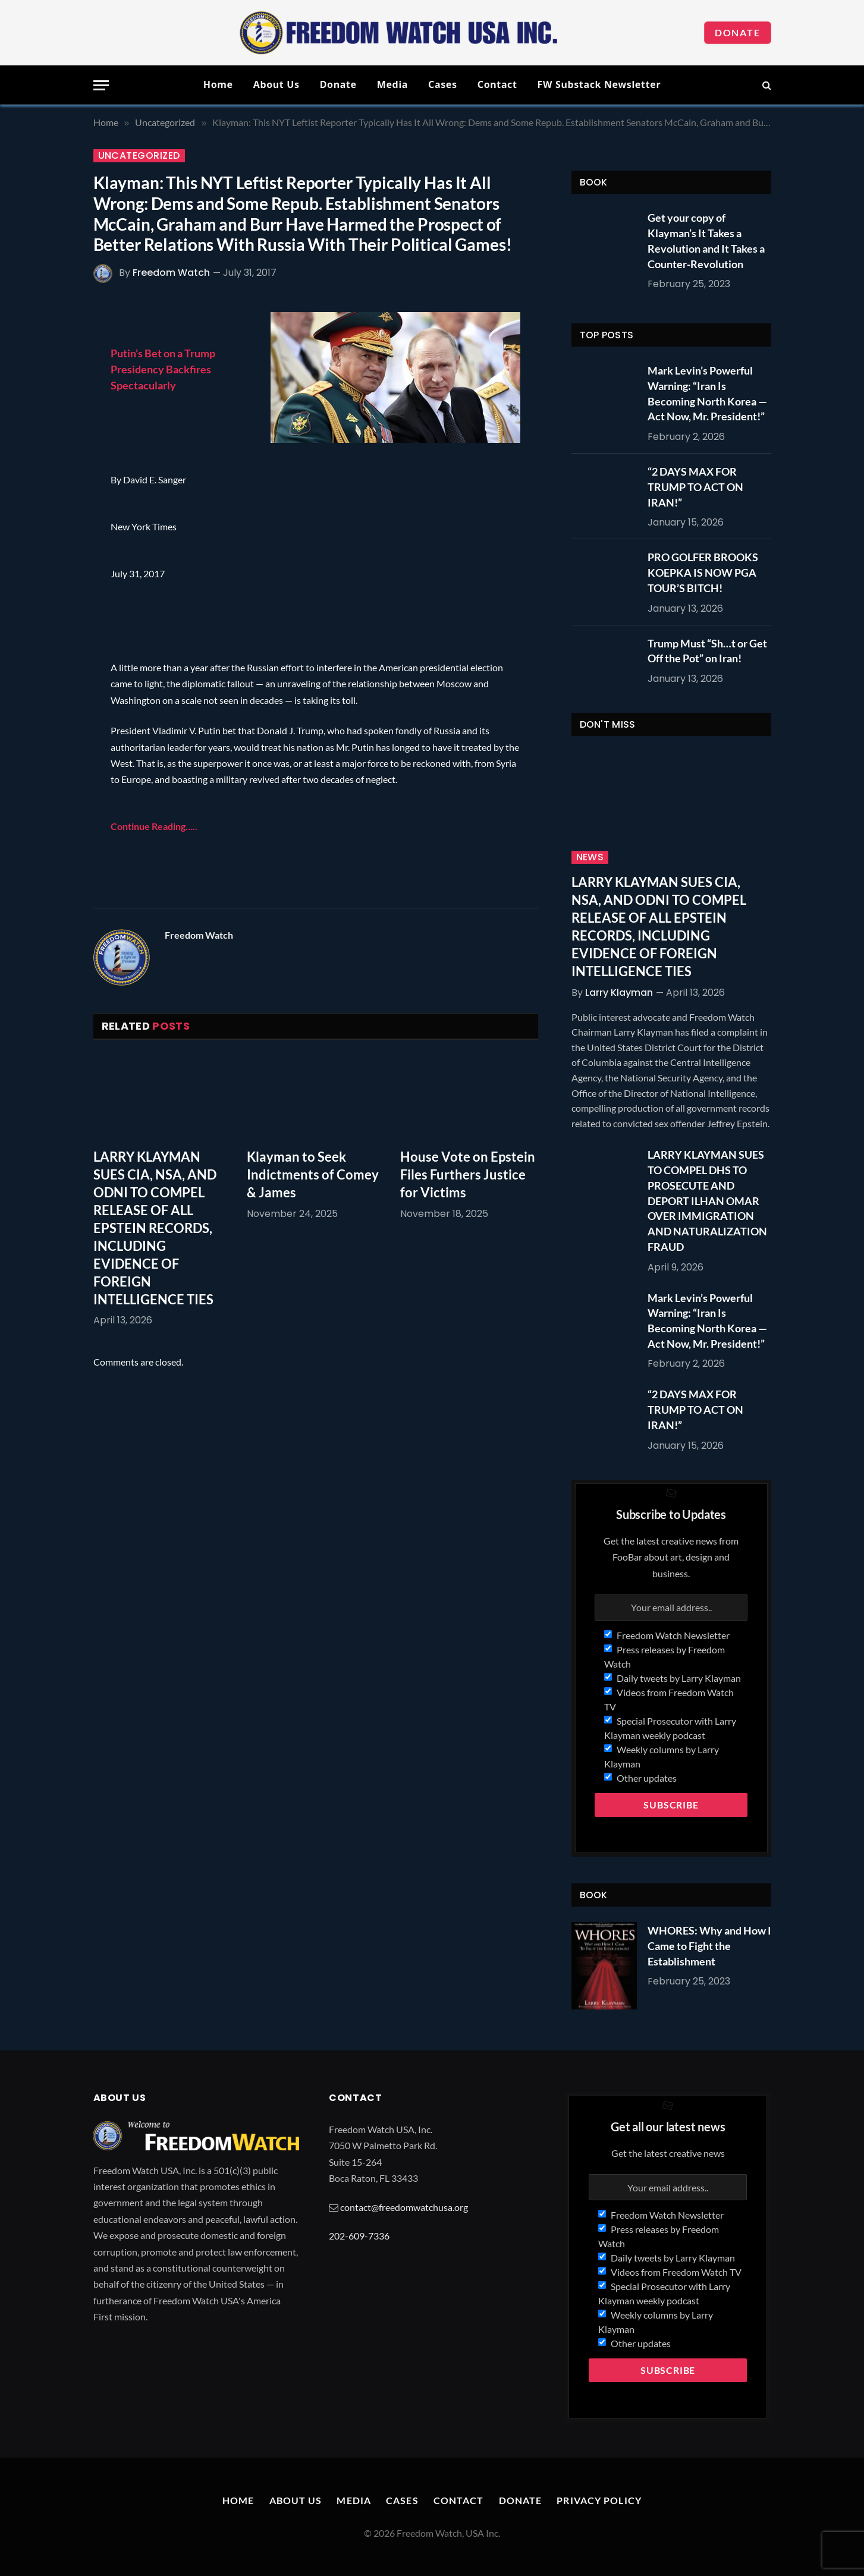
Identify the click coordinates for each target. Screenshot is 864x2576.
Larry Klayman (619, 992)
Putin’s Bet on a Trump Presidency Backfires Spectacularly (163, 369)
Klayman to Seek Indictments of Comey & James (313, 1174)
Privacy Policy (599, 2500)
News (590, 857)
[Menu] (101, 85)
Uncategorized (139, 155)
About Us (276, 84)
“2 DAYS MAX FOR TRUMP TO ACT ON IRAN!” (695, 486)
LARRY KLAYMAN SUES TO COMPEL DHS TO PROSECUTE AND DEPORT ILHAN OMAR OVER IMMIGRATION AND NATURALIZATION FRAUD (707, 1200)
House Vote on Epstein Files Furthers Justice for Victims (467, 1174)
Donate (738, 32)
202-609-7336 (359, 2235)
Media (392, 84)
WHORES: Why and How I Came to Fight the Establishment (709, 1945)
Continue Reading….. (154, 826)
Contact (497, 84)
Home (218, 84)
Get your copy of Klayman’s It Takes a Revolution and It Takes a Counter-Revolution (706, 240)
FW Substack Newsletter (599, 84)
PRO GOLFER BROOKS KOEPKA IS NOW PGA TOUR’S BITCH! (703, 572)
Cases (442, 84)
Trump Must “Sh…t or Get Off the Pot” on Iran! (707, 651)
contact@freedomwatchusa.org (404, 2207)
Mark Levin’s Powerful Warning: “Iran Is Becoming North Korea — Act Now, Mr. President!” (707, 393)
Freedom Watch (171, 272)
